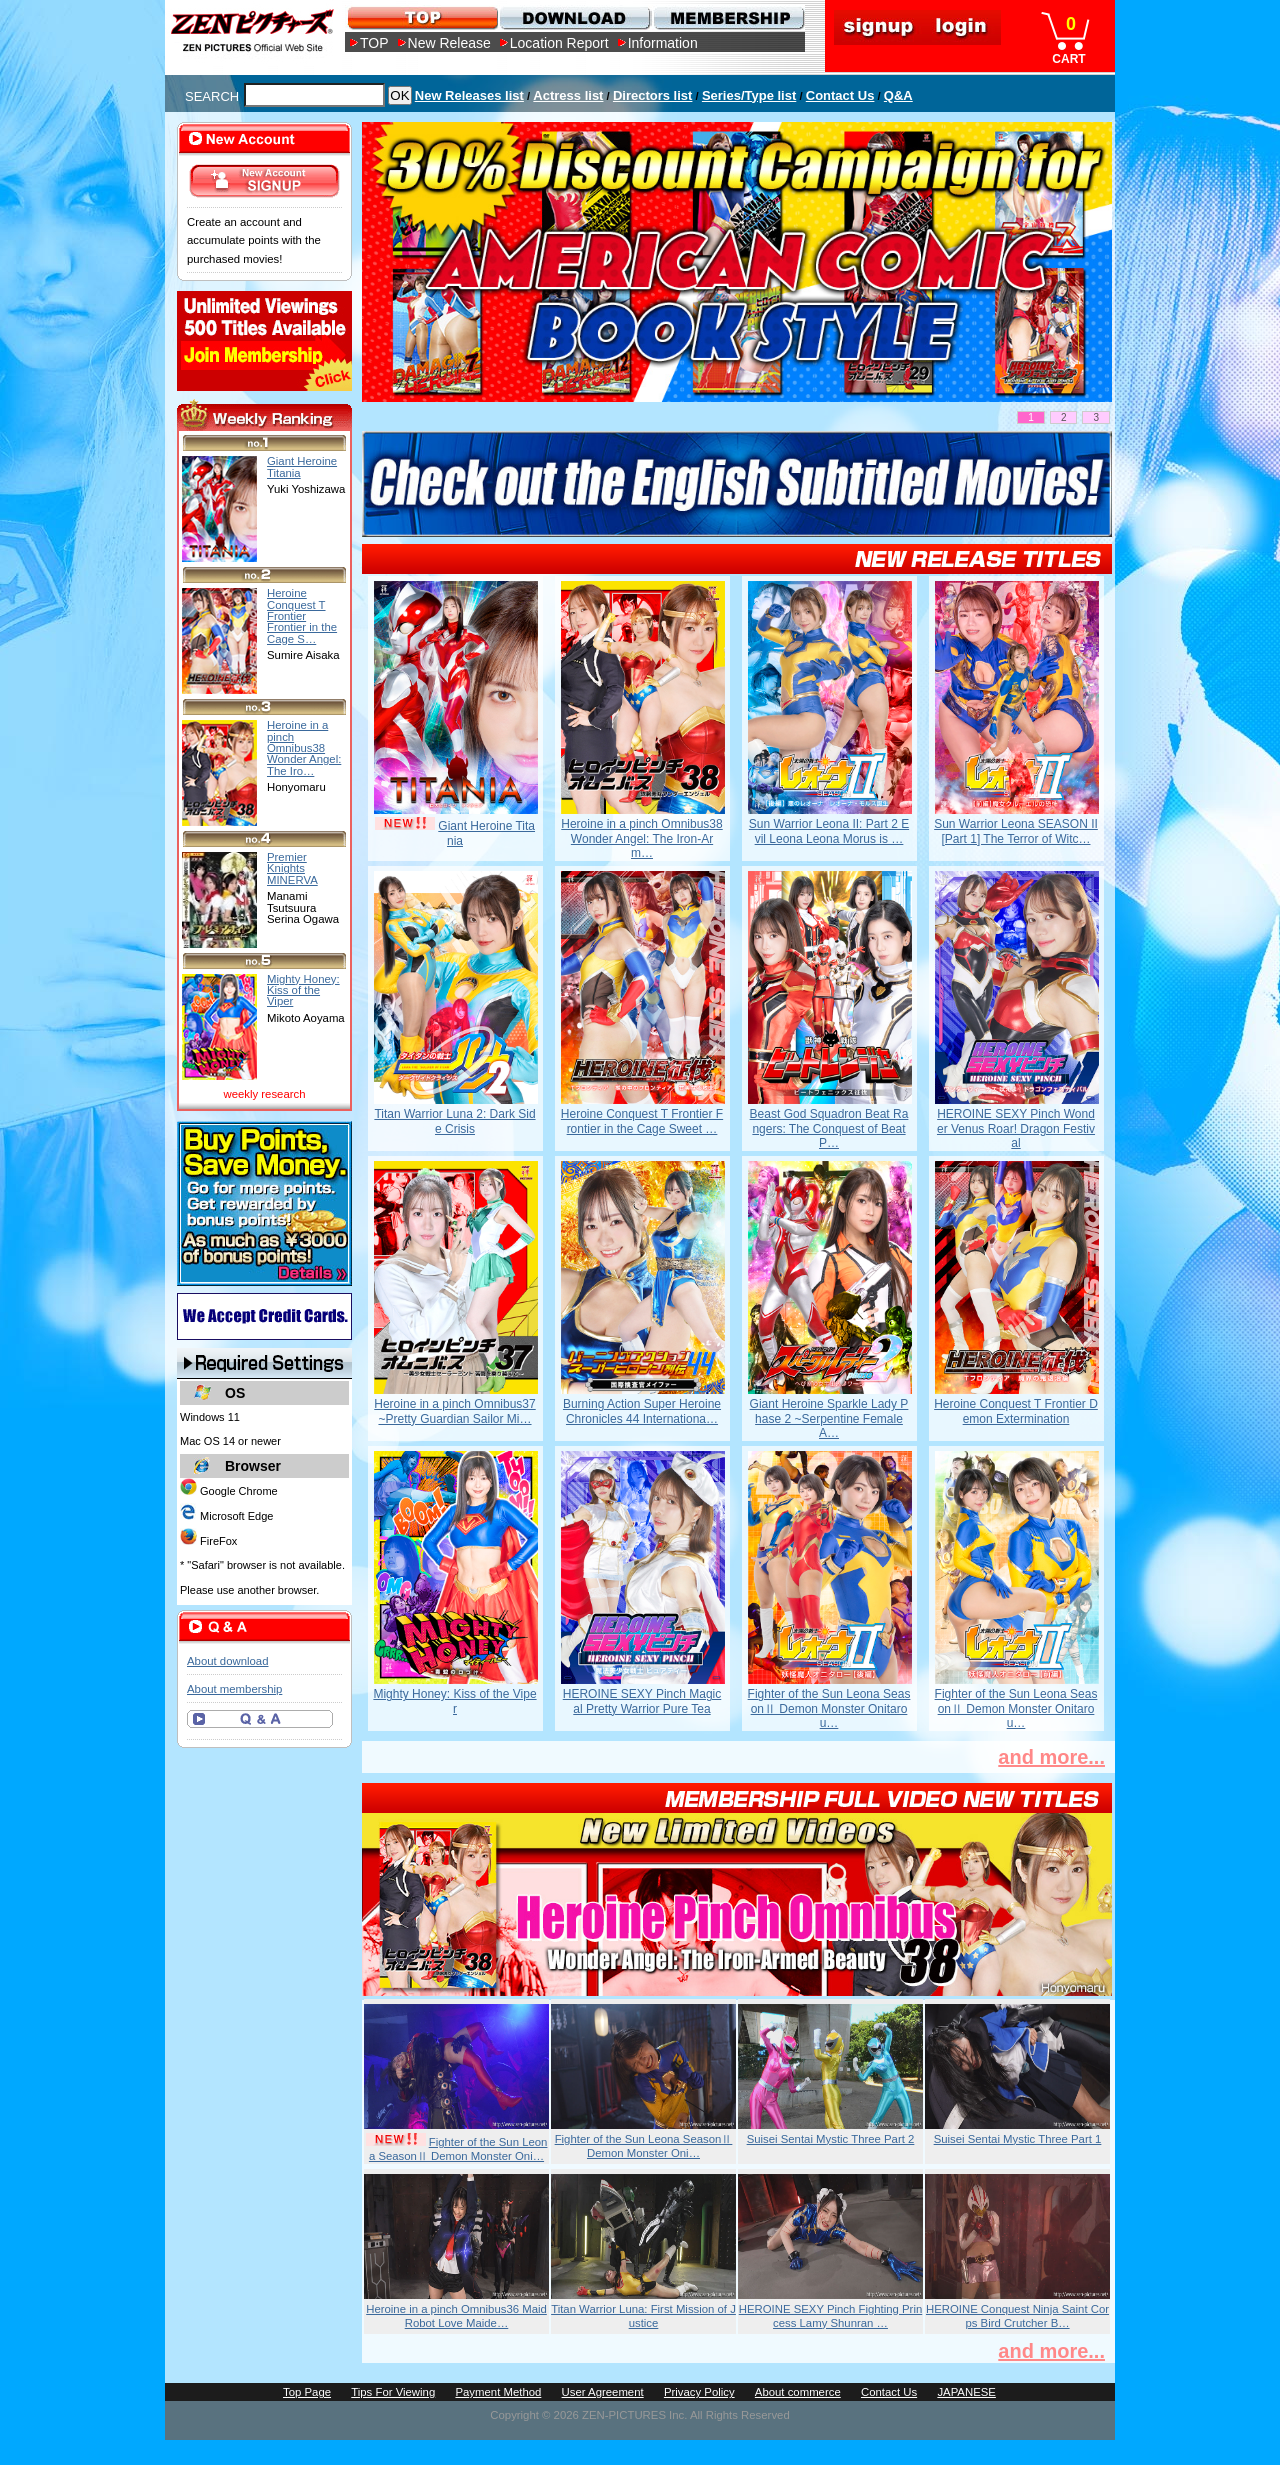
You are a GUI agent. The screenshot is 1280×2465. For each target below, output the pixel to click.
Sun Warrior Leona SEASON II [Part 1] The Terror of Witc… (1016, 831)
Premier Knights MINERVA (292, 868)
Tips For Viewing (393, 2392)
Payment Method (498, 2392)
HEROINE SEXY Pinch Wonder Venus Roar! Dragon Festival (1016, 1128)
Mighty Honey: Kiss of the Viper (454, 1701)
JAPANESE (966, 2392)
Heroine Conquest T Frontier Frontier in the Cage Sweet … (642, 1121)
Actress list (568, 95)
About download (227, 1661)
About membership (234, 1689)
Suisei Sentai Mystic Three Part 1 (1018, 2139)
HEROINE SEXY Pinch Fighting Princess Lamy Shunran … (831, 2316)
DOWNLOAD (574, 17)
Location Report (559, 43)
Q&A (898, 95)
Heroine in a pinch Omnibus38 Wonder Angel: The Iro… (304, 747)
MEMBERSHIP (727, 17)
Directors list (652, 95)
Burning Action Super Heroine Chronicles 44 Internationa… (642, 1411)
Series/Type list (749, 95)
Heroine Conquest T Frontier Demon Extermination (1016, 1411)
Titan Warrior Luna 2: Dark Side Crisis (454, 1121)
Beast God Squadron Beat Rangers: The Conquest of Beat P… (829, 1128)
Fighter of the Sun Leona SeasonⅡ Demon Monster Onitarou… (829, 1708)
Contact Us (840, 95)
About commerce (798, 2392)
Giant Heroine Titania (302, 466)
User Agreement (603, 2392)
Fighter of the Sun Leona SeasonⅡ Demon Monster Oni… (458, 2149)
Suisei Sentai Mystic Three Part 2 (831, 2139)
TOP (374, 43)
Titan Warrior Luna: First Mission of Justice (643, 2316)
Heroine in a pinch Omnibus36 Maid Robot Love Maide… (456, 2316)
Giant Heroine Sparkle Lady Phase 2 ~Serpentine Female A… (829, 1418)
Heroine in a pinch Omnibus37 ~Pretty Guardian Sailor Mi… (454, 1411)
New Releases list (469, 95)
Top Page (307, 2392)
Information (663, 43)
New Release (449, 43)
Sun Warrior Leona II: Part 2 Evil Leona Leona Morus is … (829, 831)
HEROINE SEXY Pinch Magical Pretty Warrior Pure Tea (642, 1701)
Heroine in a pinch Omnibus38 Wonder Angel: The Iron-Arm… (641, 838)
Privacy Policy (699, 2392)
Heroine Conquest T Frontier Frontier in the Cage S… (302, 615)
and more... (1051, 1757)
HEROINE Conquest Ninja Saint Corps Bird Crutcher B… (1017, 2316)
